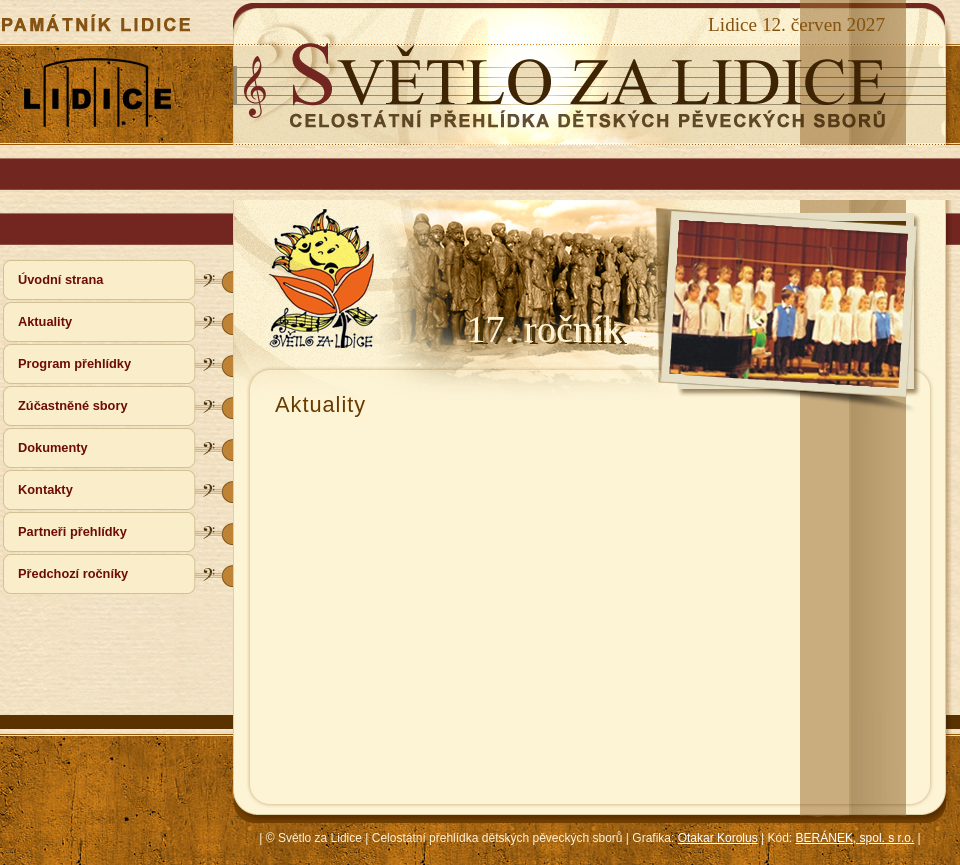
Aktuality (45, 321)
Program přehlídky (74, 363)
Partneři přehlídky (72, 531)
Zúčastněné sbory (73, 405)
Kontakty (45, 489)
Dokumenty (53, 447)
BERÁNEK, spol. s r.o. (855, 838)
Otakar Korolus (718, 838)
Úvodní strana (60, 279)
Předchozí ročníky (73, 573)
